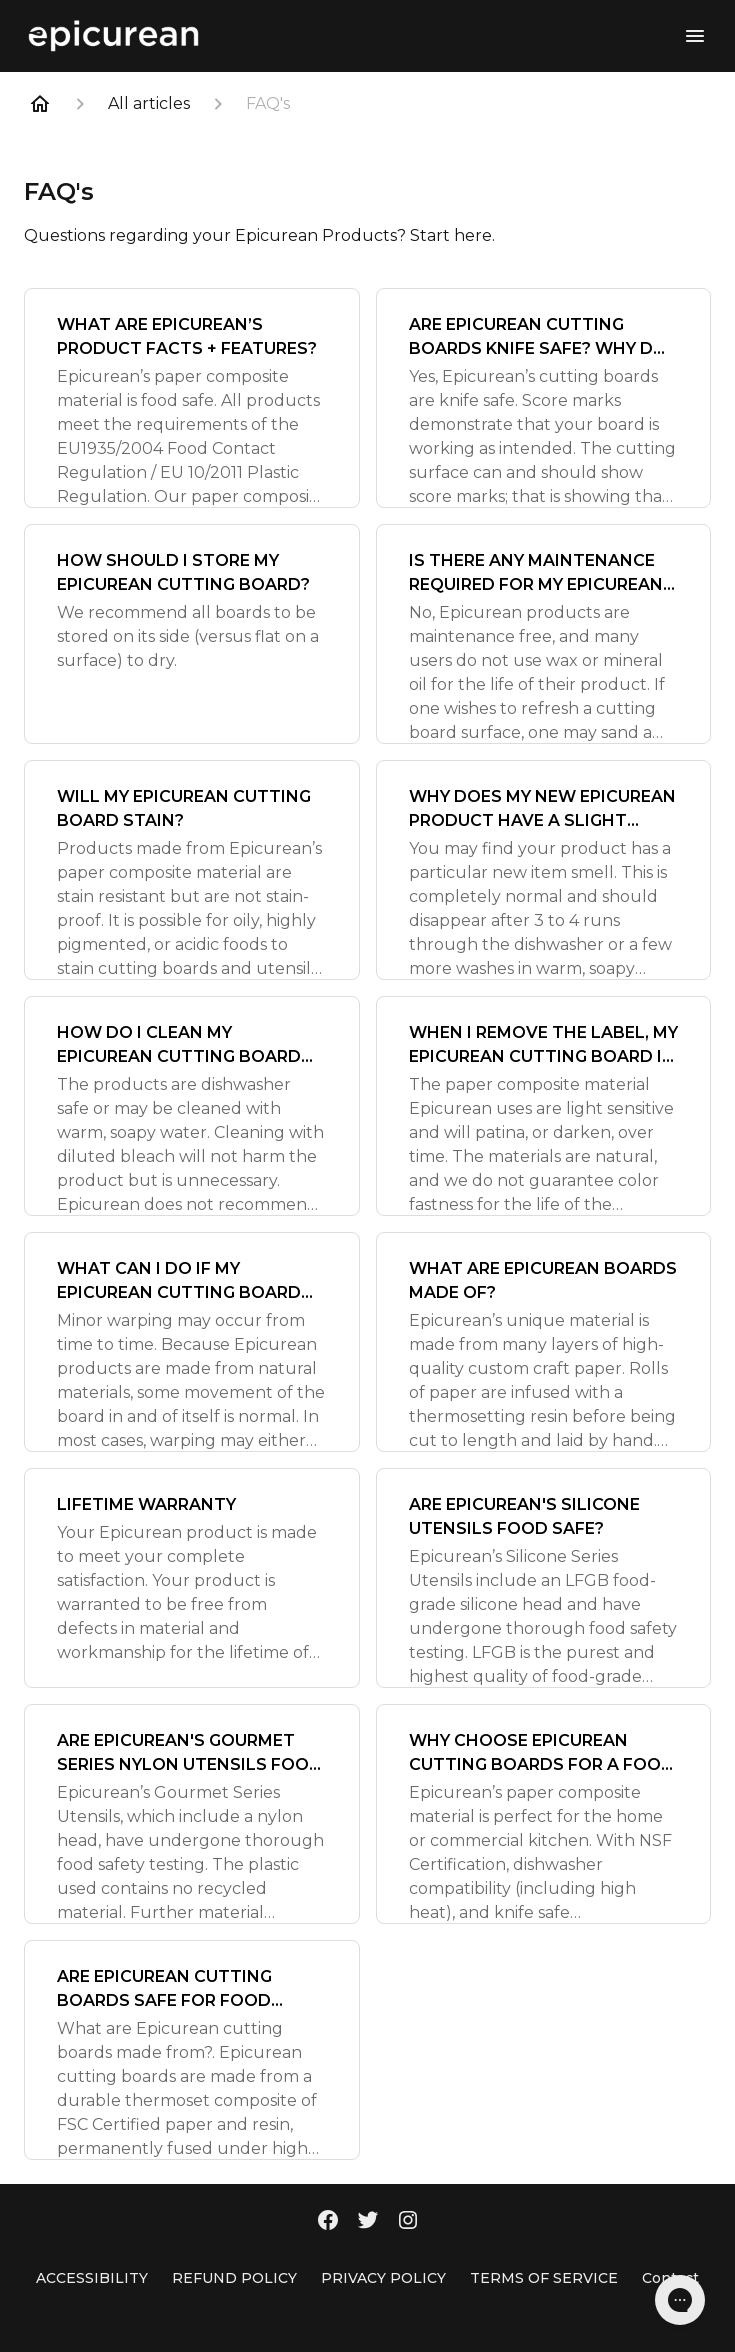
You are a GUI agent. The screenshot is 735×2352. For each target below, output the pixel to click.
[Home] (40, 104)
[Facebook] (328, 2222)
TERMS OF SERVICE (544, 2278)
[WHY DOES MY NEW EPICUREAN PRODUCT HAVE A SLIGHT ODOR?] (544, 870)
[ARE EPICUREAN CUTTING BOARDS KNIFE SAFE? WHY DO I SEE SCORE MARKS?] (544, 398)
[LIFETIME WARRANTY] (192, 1578)
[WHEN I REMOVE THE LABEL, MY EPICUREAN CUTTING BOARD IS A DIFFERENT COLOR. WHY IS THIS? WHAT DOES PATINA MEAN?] (544, 1106)
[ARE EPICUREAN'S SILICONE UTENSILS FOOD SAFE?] (544, 1578)
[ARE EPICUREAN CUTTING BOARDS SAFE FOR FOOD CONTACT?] (192, 2050)
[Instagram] (408, 2222)
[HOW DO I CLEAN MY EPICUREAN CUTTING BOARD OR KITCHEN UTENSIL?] (192, 1106)
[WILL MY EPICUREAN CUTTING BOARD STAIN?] (192, 870)
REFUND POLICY (234, 2278)
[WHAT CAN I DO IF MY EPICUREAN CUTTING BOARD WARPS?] (192, 1342)
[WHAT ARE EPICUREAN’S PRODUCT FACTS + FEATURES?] (192, 398)
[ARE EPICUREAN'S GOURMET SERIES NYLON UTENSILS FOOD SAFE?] (192, 1814)
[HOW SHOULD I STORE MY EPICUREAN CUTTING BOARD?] (192, 634)
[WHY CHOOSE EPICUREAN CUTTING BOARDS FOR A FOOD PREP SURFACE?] (544, 1814)
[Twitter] (368, 2222)
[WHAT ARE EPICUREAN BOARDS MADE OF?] (544, 1342)
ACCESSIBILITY (92, 2278)
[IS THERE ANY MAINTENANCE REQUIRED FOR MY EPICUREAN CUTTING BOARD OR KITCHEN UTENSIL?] (544, 634)
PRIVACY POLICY (383, 2278)
